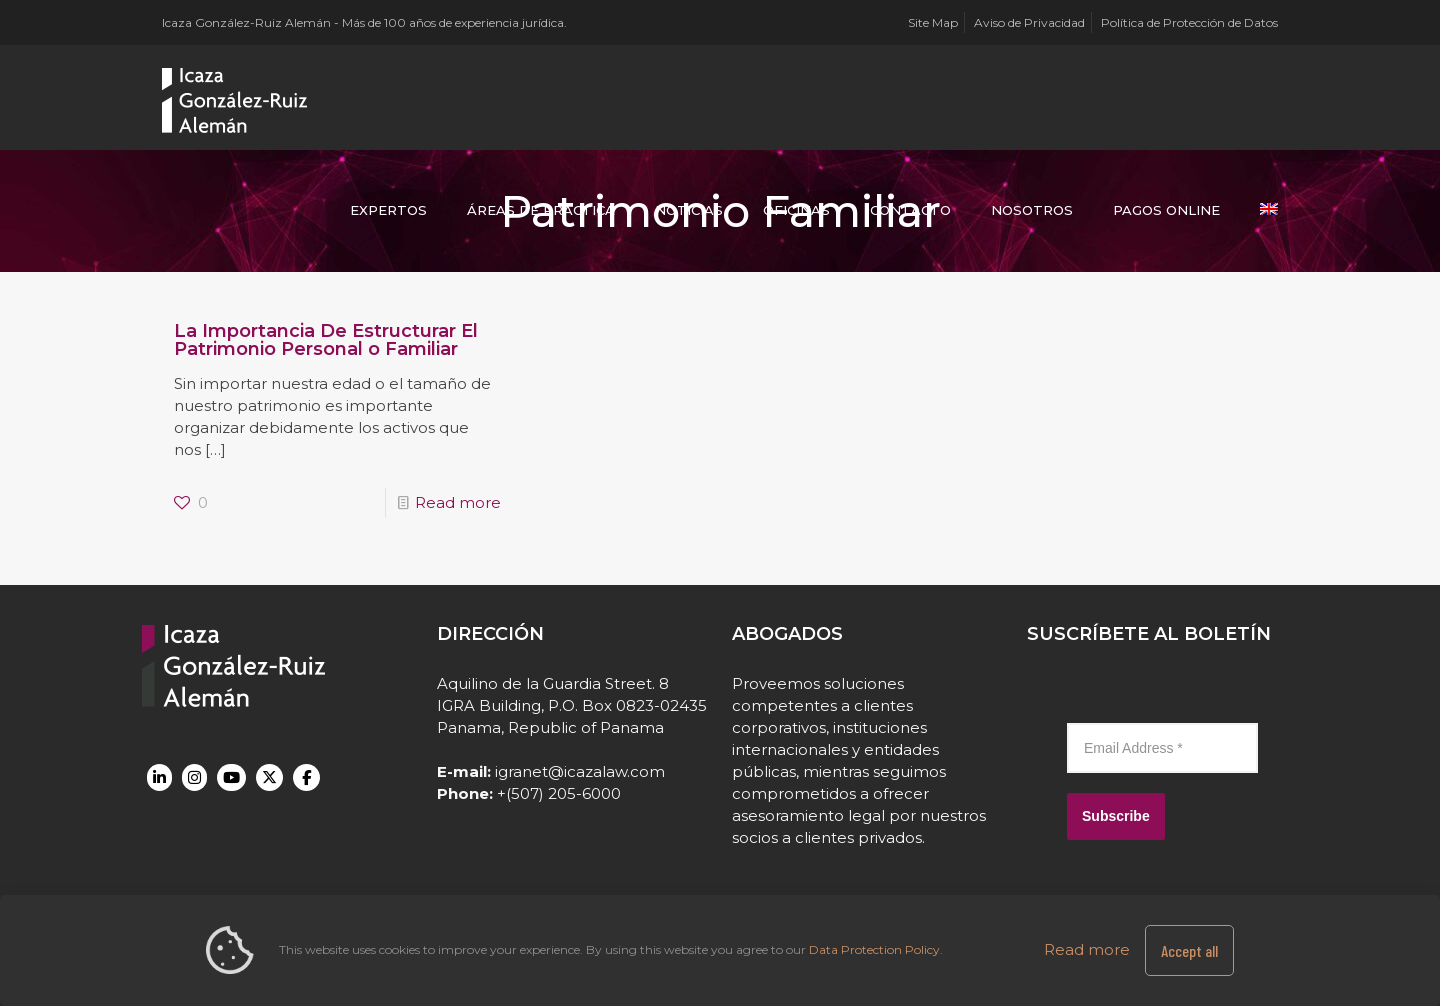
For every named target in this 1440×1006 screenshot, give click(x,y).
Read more (458, 502)
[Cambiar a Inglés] (1269, 210)
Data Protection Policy (874, 949)
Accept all (1189, 950)
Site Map (933, 22)
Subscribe (1116, 816)
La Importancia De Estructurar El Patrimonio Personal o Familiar (326, 340)
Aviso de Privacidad (1029, 22)
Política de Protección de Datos (1189, 22)
